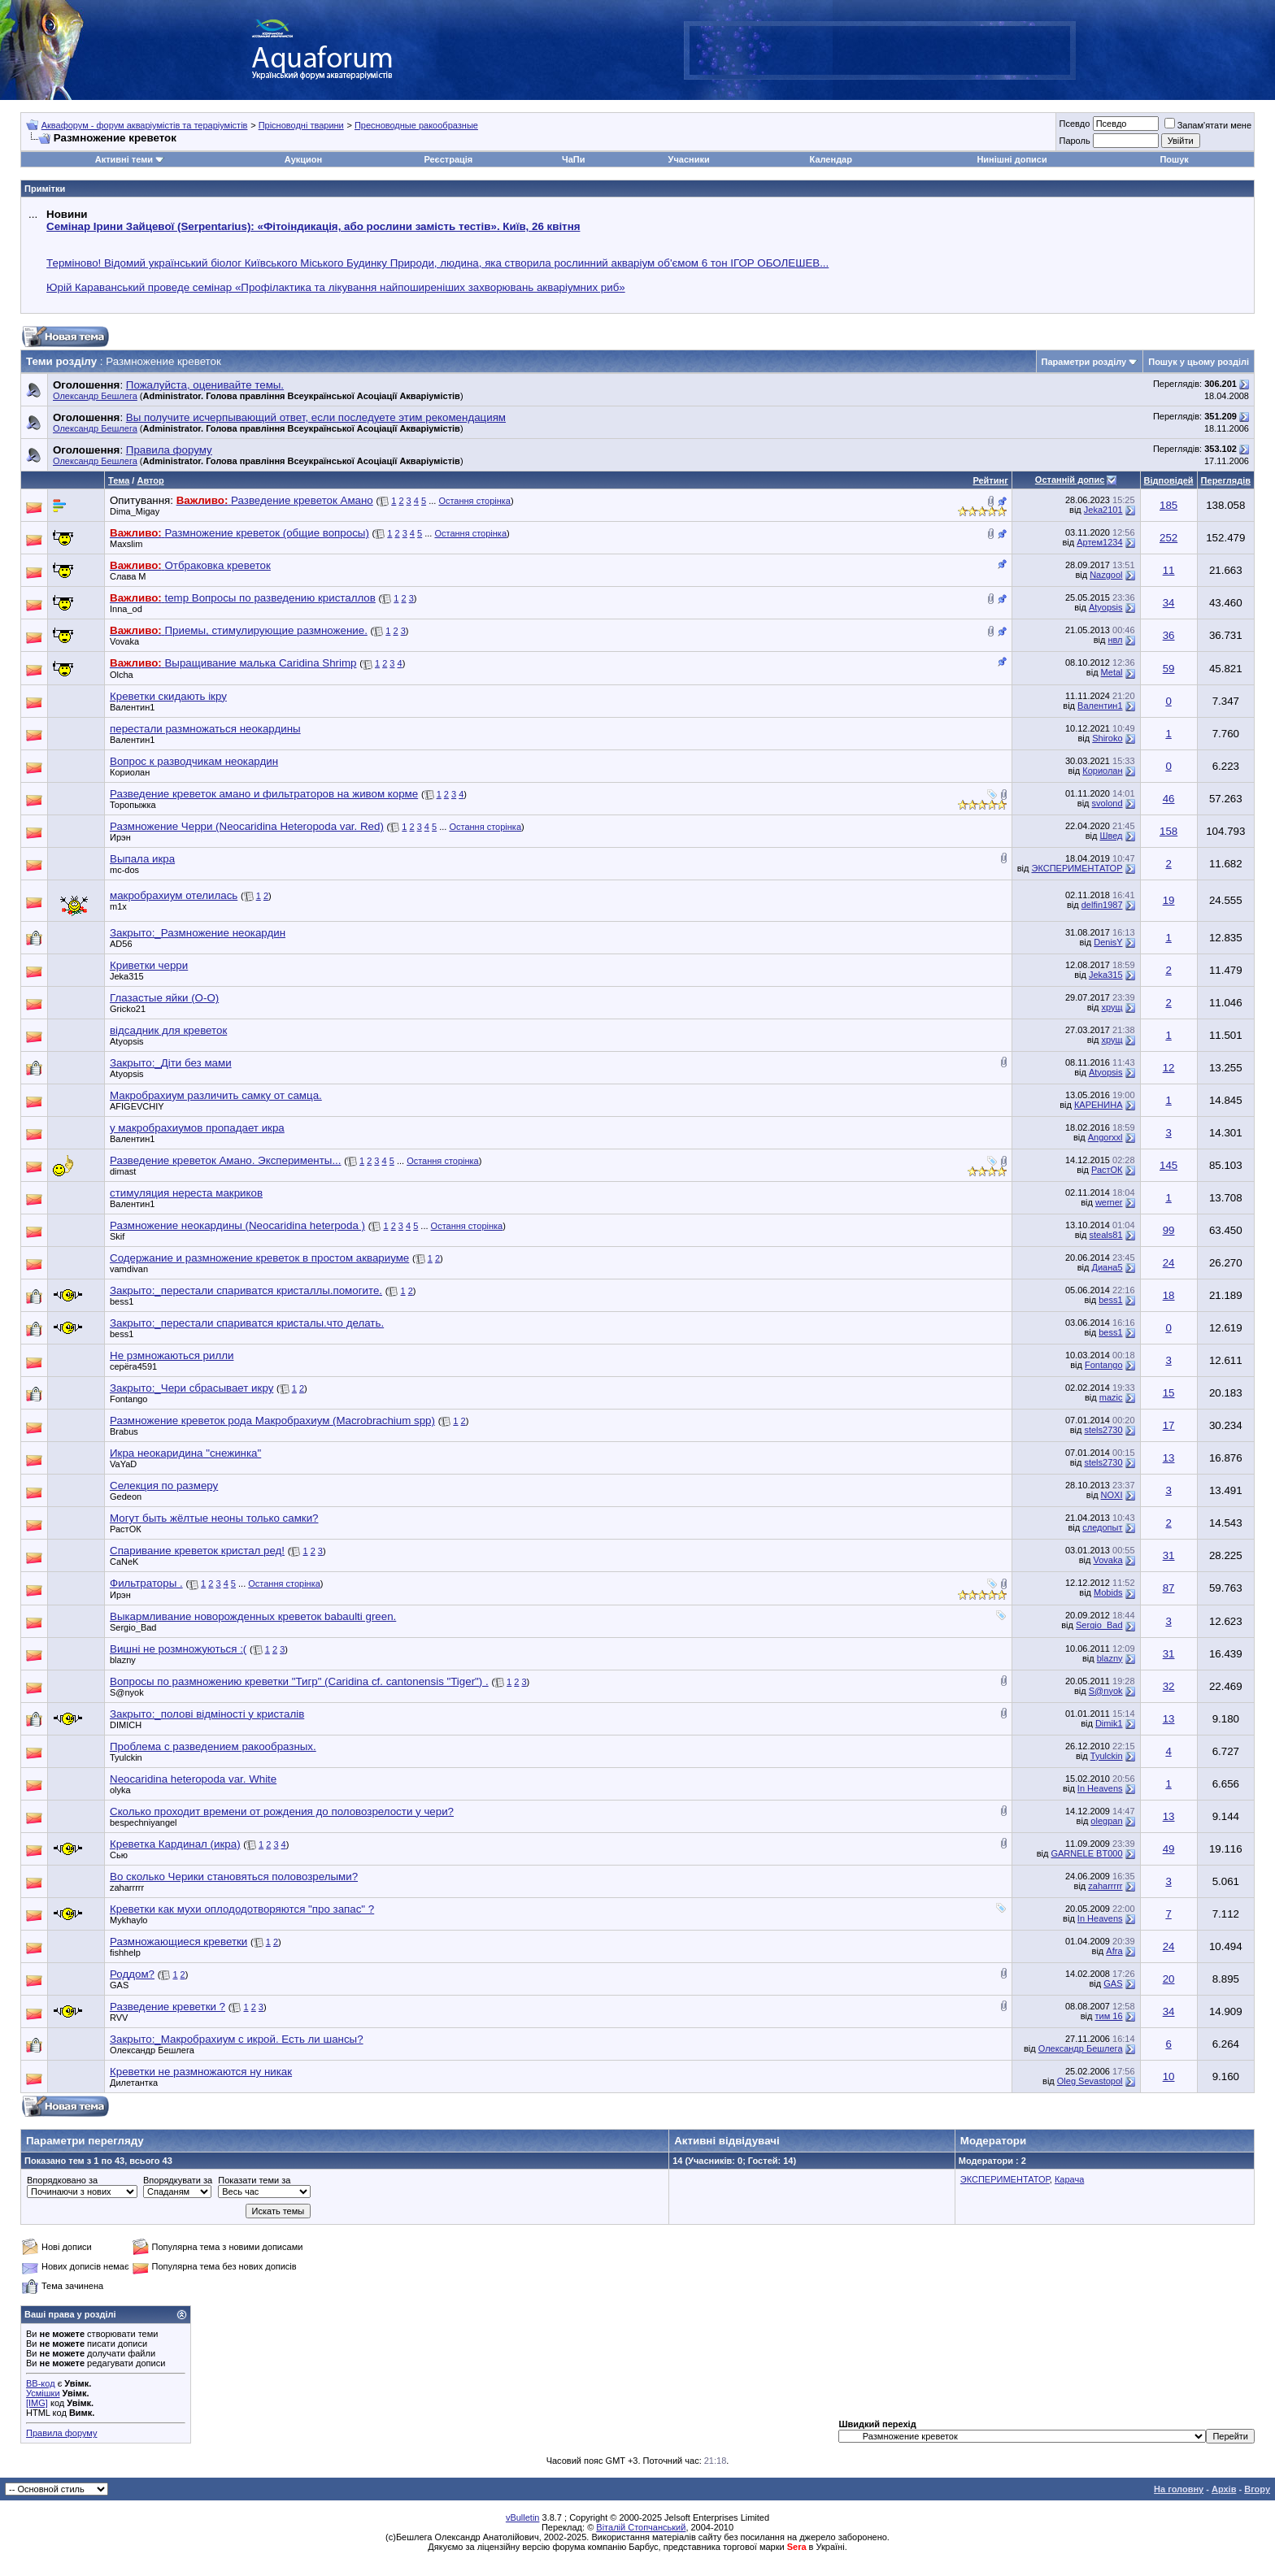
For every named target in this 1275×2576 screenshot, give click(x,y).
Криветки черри (149, 965)
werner (1109, 1202)
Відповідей (1169, 480)
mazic (1111, 1397)
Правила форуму (61, 2433)
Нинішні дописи (1012, 159)
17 (1169, 1425)
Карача (1069, 2179)
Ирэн (120, 837)
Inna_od (126, 609)
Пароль (1074, 141)
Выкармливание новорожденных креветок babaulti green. (253, 1616)
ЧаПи (573, 159)
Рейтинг (990, 480)
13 (1169, 1458)
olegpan (1106, 1821)
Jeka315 (127, 976)
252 (1168, 538)
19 (1169, 900)
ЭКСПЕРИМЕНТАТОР (1077, 868)
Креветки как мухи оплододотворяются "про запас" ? (242, 1909)
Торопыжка (133, 805)
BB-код (40, 2383)
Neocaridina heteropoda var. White (193, 1779)
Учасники (689, 159)
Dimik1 (1109, 1723)
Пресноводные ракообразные (416, 125)
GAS (119, 1985)
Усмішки (43, 2393)
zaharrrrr (127, 1887)
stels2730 (1103, 1430)
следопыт (1102, 1527)
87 (1169, 1588)
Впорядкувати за (177, 2180)
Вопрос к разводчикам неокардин (194, 761)
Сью (119, 1855)
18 (1169, 1295)
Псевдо (1074, 123)
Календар (831, 159)
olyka (120, 1790)
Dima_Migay (134, 511)
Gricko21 (128, 1009)
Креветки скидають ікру (168, 696)
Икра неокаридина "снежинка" (185, 1453)
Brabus (124, 1431)
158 (1168, 831)
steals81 (1106, 1235)
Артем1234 (1099, 542)
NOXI (1112, 1495)
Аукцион (303, 159)
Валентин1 (132, 707)
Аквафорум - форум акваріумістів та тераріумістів (144, 125)
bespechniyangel (143, 1822)
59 (1169, 668)
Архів (1224, 2489)
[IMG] (37, 2403)
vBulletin (523, 2517)
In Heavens (1100, 1788)
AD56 (121, 944)
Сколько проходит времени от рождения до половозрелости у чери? (282, 1811)
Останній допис (1070, 479)
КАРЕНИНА (1098, 1105)
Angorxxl (1105, 1137)
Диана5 (1106, 1267)
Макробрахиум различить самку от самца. (216, 1095)
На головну (1178, 2489)
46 (1169, 799)
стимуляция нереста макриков (186, 1193)
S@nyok (127, 1692)
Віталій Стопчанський (640, 2527)
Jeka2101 (1103, 510)
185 (1168, 505)
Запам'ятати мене (1207, 125)
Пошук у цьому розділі (1198, 362)
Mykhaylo (128, 1920)
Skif (117, 1236)
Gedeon (125, 1496)
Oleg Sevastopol (1090, 2081)
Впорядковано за (62, 2180)
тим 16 (1108, 2016)
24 (1169, 1263)
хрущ (1111, 1007)
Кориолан (130, 772)
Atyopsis (1106, 607)
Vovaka (124, 641)
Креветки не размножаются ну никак (201, 2072)
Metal (1112, 672)
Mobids (1108, 1592)
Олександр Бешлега (95, 396)
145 (1168, 1165)
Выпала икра (142, 859)
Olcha (121, 675)
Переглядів (1226, 480)
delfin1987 (1102, 905)
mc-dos (124, 870)
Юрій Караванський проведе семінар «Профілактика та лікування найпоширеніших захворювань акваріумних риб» (335, 287)
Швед (1110, 836)
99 (1169, 1230)
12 (1169, 1068)
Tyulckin (126, 1757)
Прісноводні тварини (301, 125)
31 (1169, 1555)
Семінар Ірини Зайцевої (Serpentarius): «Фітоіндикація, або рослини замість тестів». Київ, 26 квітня (313, 226)
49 (1169, 1849)
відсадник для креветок (168, 1030)
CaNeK (124, 1561)
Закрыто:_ (197, 933)
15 (1169, 1393)
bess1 (121, 1301)
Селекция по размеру (164, 1485)
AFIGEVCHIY (137, 1106)
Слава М (128, 576)
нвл (1114, 640)
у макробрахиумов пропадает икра (197, 1128)
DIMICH (125, 1725)
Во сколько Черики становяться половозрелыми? (234, 1876)
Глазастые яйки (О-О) (164, 998)
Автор (150, 480)
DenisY (1108, 942)
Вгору (1257, 2489)
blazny (123, 1660)
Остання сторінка (474, 501)
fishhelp (125, 1952)
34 (1169, 603)
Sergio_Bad (133, 1627)
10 (1169, 2076)
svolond (1107, 803)
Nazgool (1106, 575)
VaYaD (123, 1464)
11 (1169, 570)
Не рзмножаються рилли (171, 1355)
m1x (118, 906)
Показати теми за (254, 2180)
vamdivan (129, 1269)
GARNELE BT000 (1086, 1853)
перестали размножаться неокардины (205, 729)
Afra (1114, 1951)
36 (1169, 635)
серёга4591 (133, 1366)
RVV (119, 2017)
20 (1169, 1979)
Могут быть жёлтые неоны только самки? (214, 1518)
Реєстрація (448, 159)
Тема (118, 480)
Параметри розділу (1084, 362)
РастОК (1107, 1170)
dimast (123, 1171)
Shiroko (1107, 738)
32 (1169, 1686)
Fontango (1103, 1365)
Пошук (1174, 159)
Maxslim (126, 544)
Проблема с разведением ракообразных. (213, 1746)
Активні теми (124, 159)
